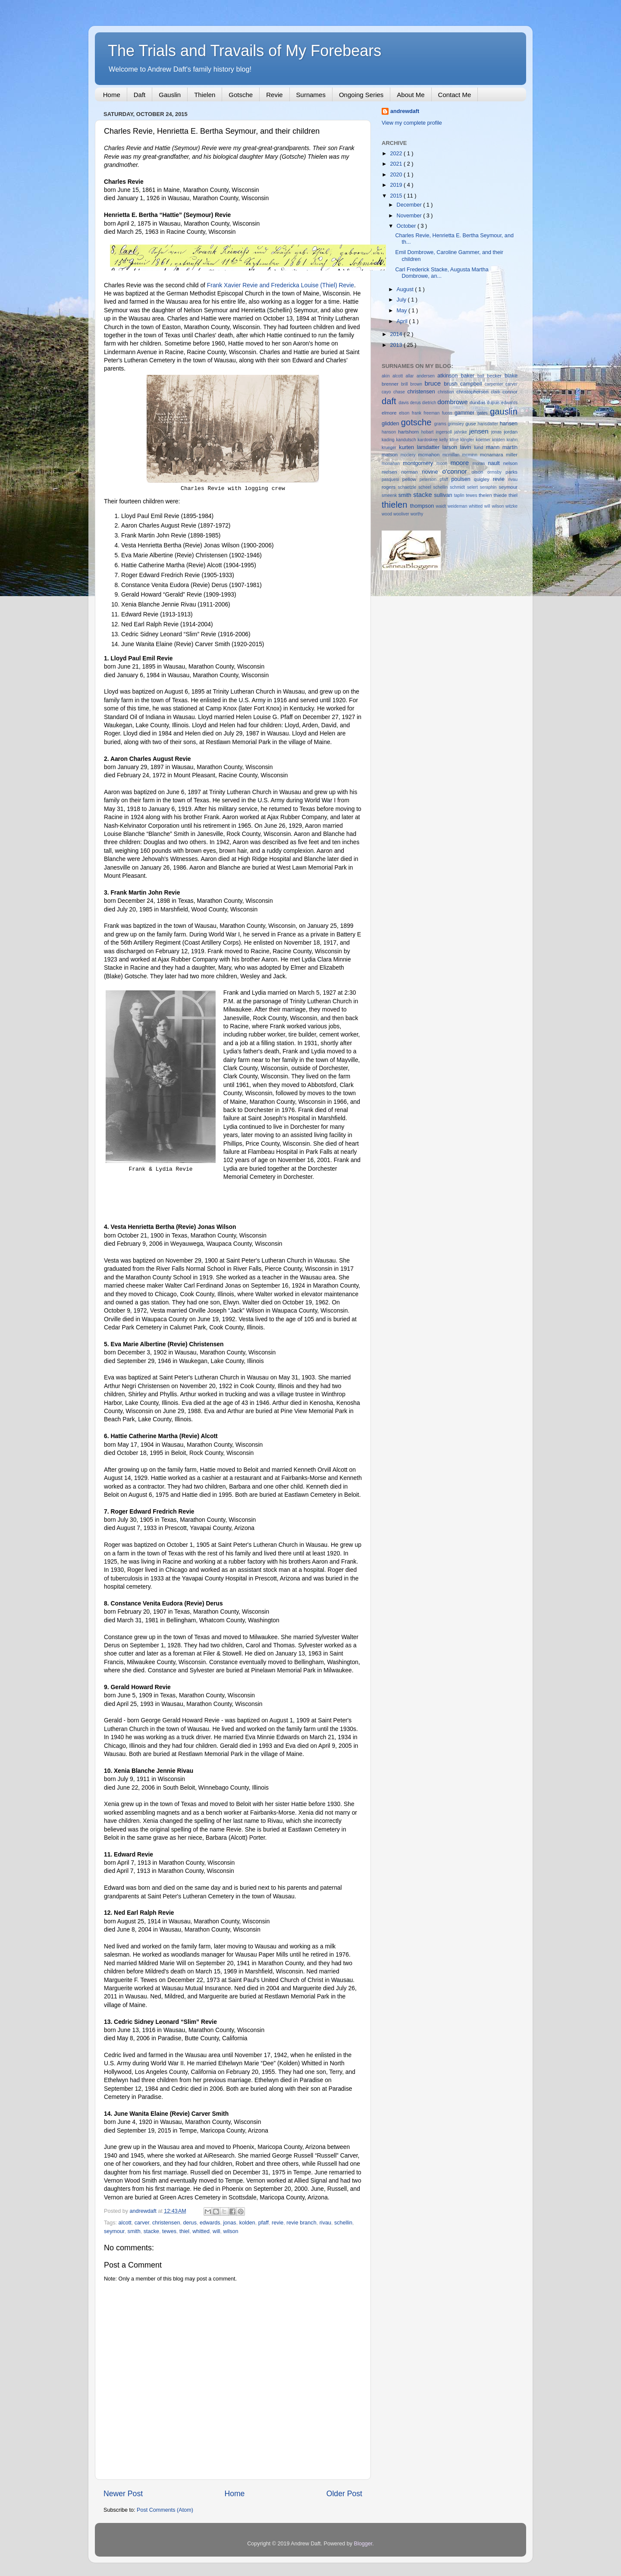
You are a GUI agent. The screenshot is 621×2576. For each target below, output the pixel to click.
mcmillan (452, 454)
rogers (390, 487)
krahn (512, 439)
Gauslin (170, 94)
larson (451, 447)
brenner (391, 383)
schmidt (458, 487)
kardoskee (428, 439)
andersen (427, 376)
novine (432, 472)
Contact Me (454, 94)
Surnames (311, 94)
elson (405, 413)
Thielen (204, 94)
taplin (460, 495)
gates (483, 413)
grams (441, 423)
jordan (511, 431)
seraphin (489, 487)
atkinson (449, 376)
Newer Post (123, 2493)
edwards (210, 2223)
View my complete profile (412, 123)
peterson (430, 479)
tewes (169, 2231)
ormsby (496, 472)
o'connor (456, 471)
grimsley (456, 423)
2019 (397, 185)
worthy (417, 514)
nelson (510, 463)
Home (111, 94)
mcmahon (430, 454)
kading (389, 439)
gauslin (504, 411)
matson (391, 454)
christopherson (473, 391)
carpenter (495, 384)
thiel (184, 2231)
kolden (247, 2223)
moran (480, 463)
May (402, 311)
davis (404, 402)
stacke (151, 2231)
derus (190, 2223)
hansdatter (489, 423)
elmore (390, 412)
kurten (408, 447)
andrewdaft (404, 111)
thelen (486, 495)
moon (443, 463)
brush (452, 384)
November (410, 216)
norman (411, 471)
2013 (397, 345)
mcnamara (493, 454)
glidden (391, 424)
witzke (511, 506)
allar (410, 376)
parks (511, 471)
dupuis (494, 402)
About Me (410, 94)
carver (142, 2223)
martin (510, 447)
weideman (458, 506)
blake (511, 376)
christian (447, 392)
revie (277, 2223)
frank (418, 413)
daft (390, 401)
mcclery (409, 454)
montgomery (419, 463)
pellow (411, 479)
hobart (428, 432)
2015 (397, 196)
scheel (425, 487)
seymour (114, 2231)
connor (510, 391)
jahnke (461, 432)
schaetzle (408, 487)
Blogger (363, 2544)
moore (461, 462)
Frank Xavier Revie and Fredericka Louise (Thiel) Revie (280, 285)
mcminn (471, 454)
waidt (441, 506)
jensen (480, 431)
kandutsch (407, 439)
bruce (434, 383)
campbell (472, 384)
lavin (467, 447)
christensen (166, 2223)
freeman (432, 413)
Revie (274, 94)
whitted (201, 2231)
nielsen (391, 471)
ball (482, 376)
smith (134, 2231)
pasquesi (392, 479)
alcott (125, 2223)
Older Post (344, 2493)
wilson (230, 2231)
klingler (468, 439)
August (406, 289)
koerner (484, 439)
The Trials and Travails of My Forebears (244, 51)
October (407, 226)
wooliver (402, 514)
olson (479, 471)
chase (400, 392)
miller (512, 454)
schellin (343, 2223)
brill (405, 384)
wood (387, 514)
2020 (397, 175)
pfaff (263, 2223)
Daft (140, 94)
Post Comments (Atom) (165, 2510)
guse (471, 423)
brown (417, 384)
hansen (509, 424)
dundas (478, 402)
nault (495, 463)
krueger (390, 447)
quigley (483, 479)
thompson (423, 506)
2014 (397, 334)
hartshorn (409, 431)
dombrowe (453, 401)
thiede (501, 495)
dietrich (429, 402)
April (403, 321)
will (216, 2231)
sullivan (444, 495)
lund (480, 447)
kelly (444, 439)
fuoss (448, 413)
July (402, 300)
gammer (466, 413)
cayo (387, 392)
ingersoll (445, 432)
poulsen (463, 479)
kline (455, 439)
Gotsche (241, 94)
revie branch (301, 2223)
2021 (397, 164)
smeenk (390, 495)
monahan (392, 463)
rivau (325, 2223)
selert (473, 487)
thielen (396, 504)
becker (496, 375)
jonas (229, 2223)
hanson (390, 432)
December (410, 205)
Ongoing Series (361, 94)
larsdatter (429, 447)
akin (387, 376)
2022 (397, 154)
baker (469, 376)
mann (494, 447)
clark (496, 392)
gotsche (417, 422)
